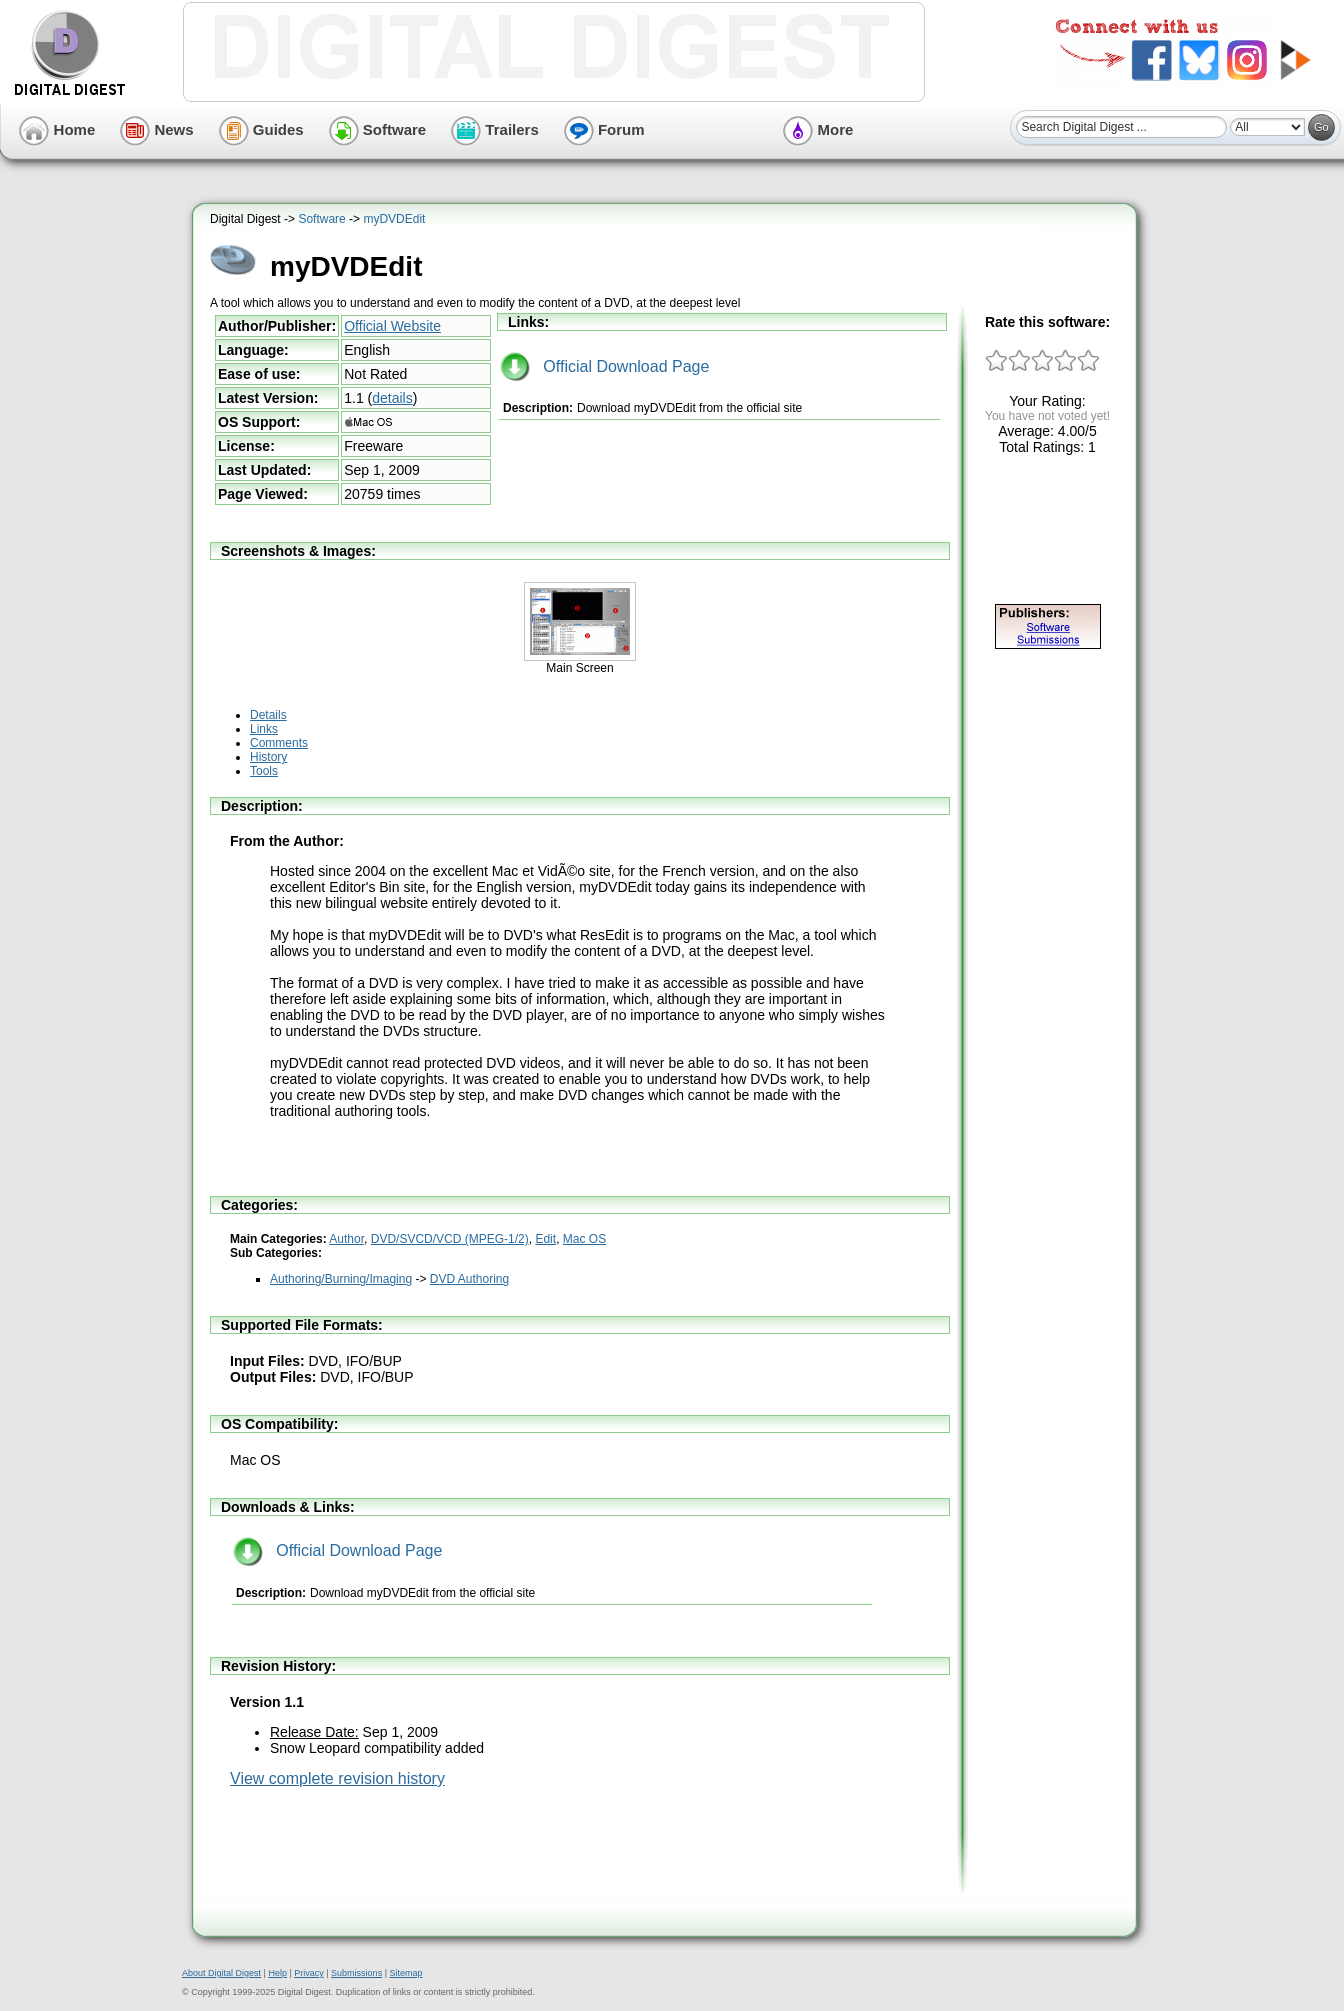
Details (268, 715)
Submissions (356, 1973)
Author (346, 1239)
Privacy (309, 1973)
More (818, 129)
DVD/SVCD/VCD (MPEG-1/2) (450, 1239)
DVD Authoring (469, 1279)
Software (378, 129)
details (392, 398)
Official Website (392, 326)
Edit (545, 1239)
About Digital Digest (221, 1973)
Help (277, 1973)
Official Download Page (604, 366)
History (268, 757)
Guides (261, 129)
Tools (264, 771)
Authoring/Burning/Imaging (341, 1279)
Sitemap (405, 1973)
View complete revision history (337, 1778)
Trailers (495, 129)
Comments (279, 743)
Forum (604, 129)
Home (57, 129)
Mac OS (584, 1239)
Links (264, 729)
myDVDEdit (394, 219)
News (156, 129)
